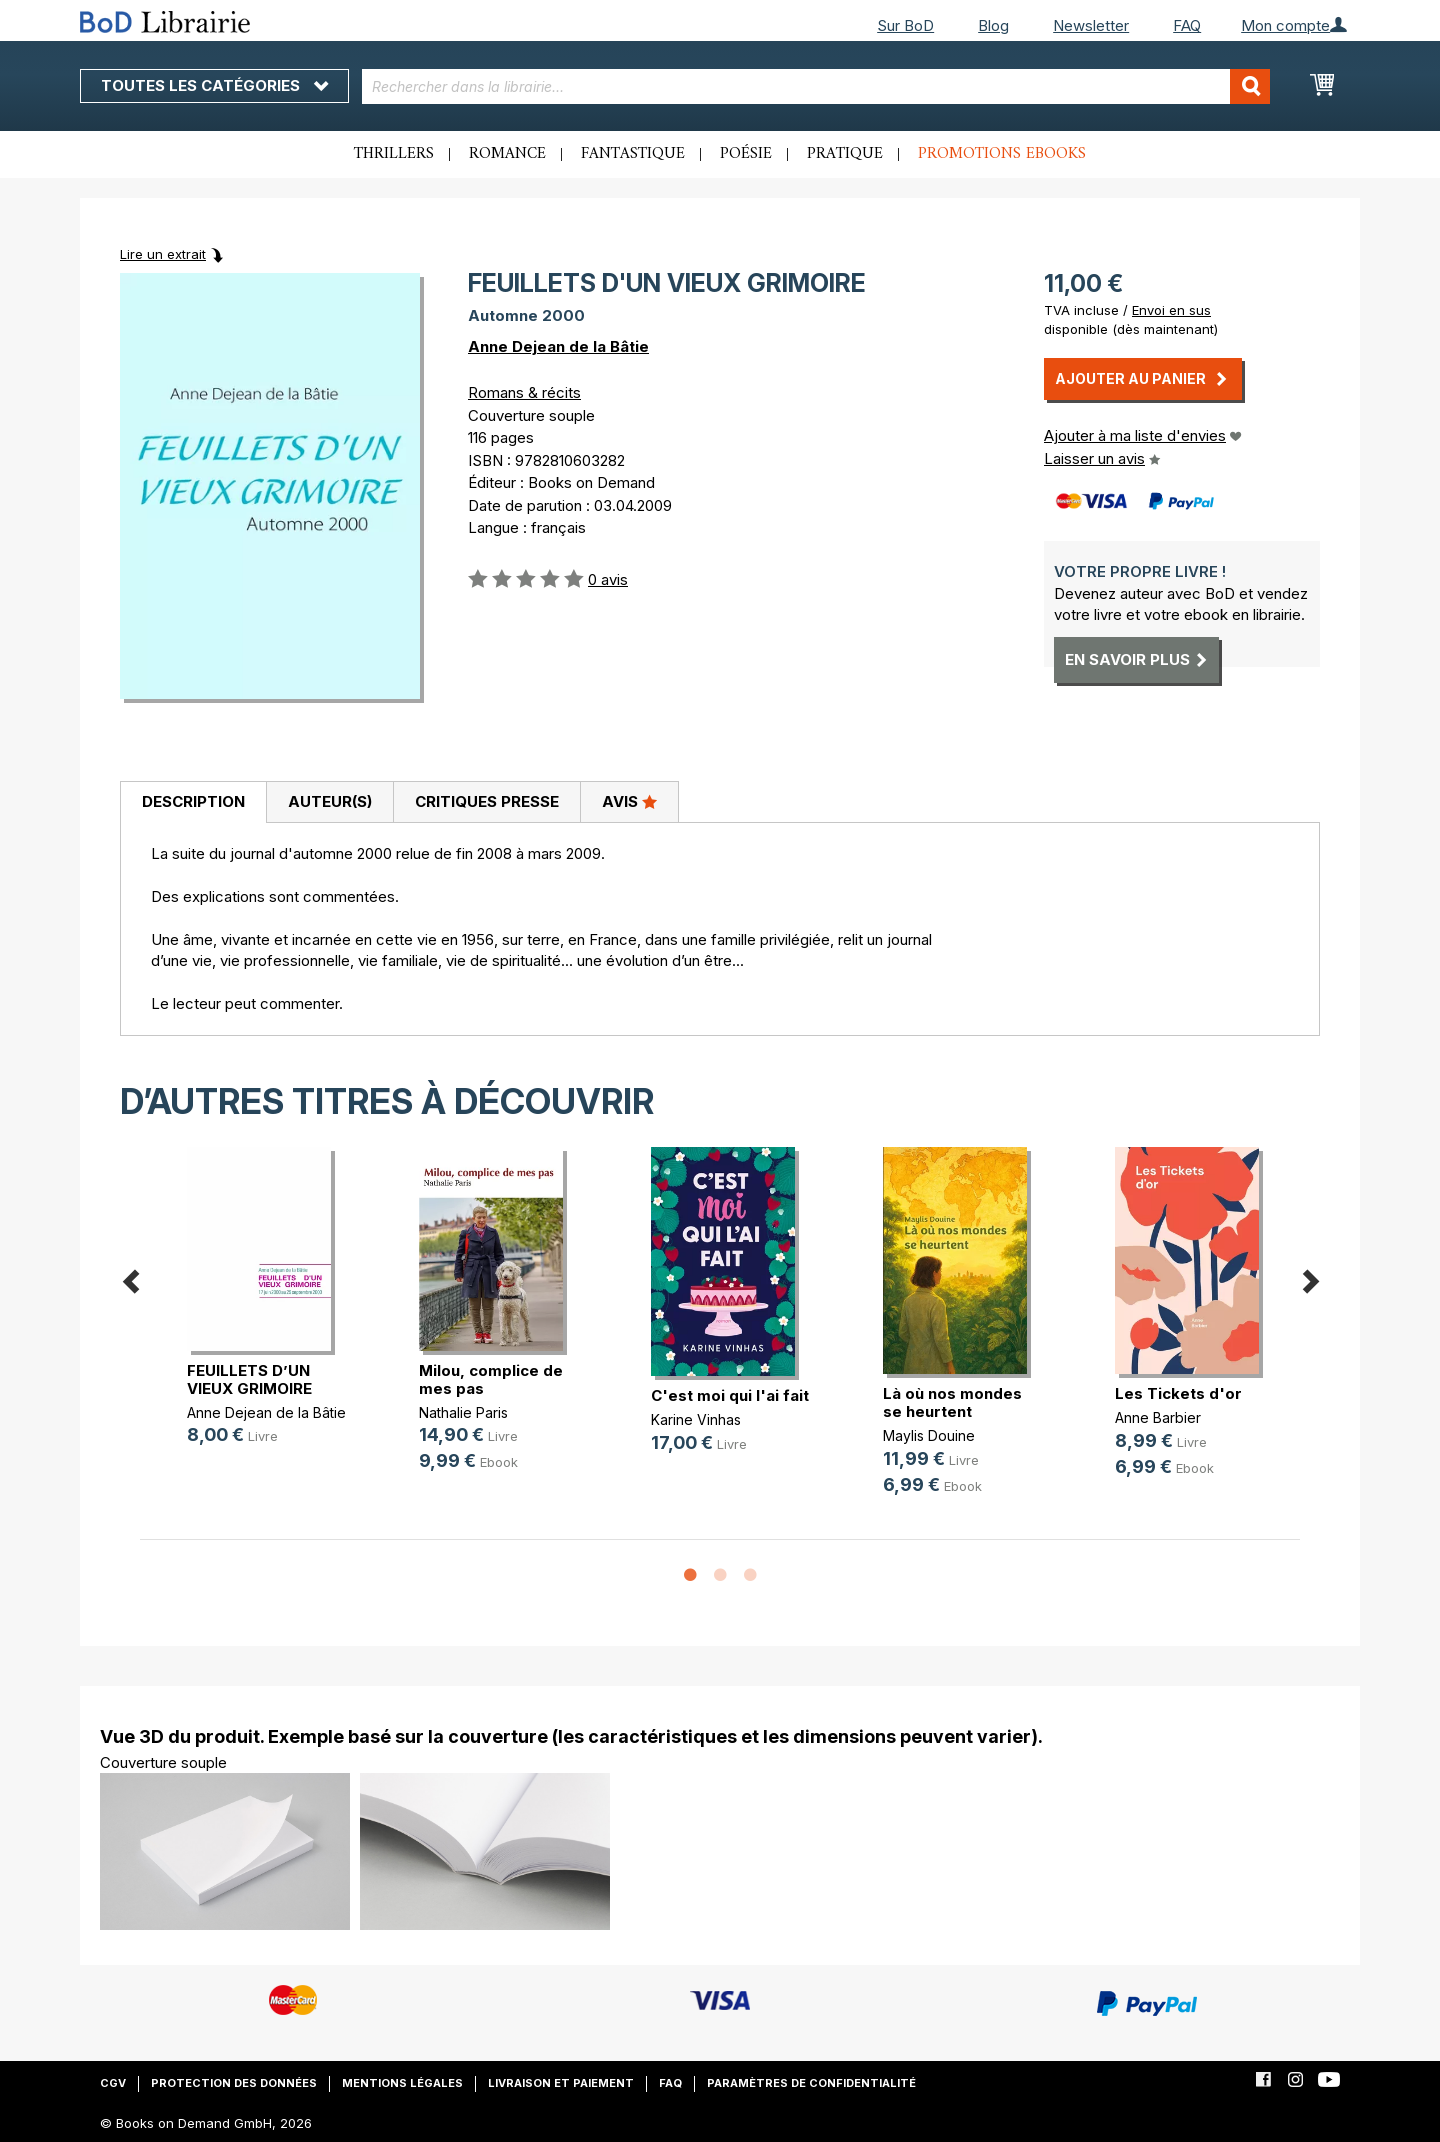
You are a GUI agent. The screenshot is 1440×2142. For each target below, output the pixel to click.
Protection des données (234, 2083)
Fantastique (633, 154)
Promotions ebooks (1002, 154)
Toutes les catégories (214, 85)
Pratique (845, 154)
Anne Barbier (1158, 1417)
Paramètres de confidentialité (811, 2083)
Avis (629, 801)
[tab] (193, 803)
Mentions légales (402, 2083)
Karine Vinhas (696, 1419)
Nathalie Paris (463, 1412)
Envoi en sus (1171, 310)
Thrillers (394, 154)
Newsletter (1091, 25)
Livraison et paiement (561, 2083)
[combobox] (816, 86)
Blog (993, 25)
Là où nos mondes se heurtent (952, 1402)
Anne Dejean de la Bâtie (558, 346)
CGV (113, 2083)
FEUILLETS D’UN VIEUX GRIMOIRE (249, 1379)
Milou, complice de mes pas (491, 1379)
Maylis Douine (929, 1435)
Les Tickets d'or (1178, 1393)
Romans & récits (524, 392)
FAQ (1187, 25)
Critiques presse (487, 801)
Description (193, 801)
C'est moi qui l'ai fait (730, 1395)
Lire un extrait (163, 254)
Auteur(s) (330, 801)
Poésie (746, 154)
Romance (507, 154)
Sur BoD (905, 25)
